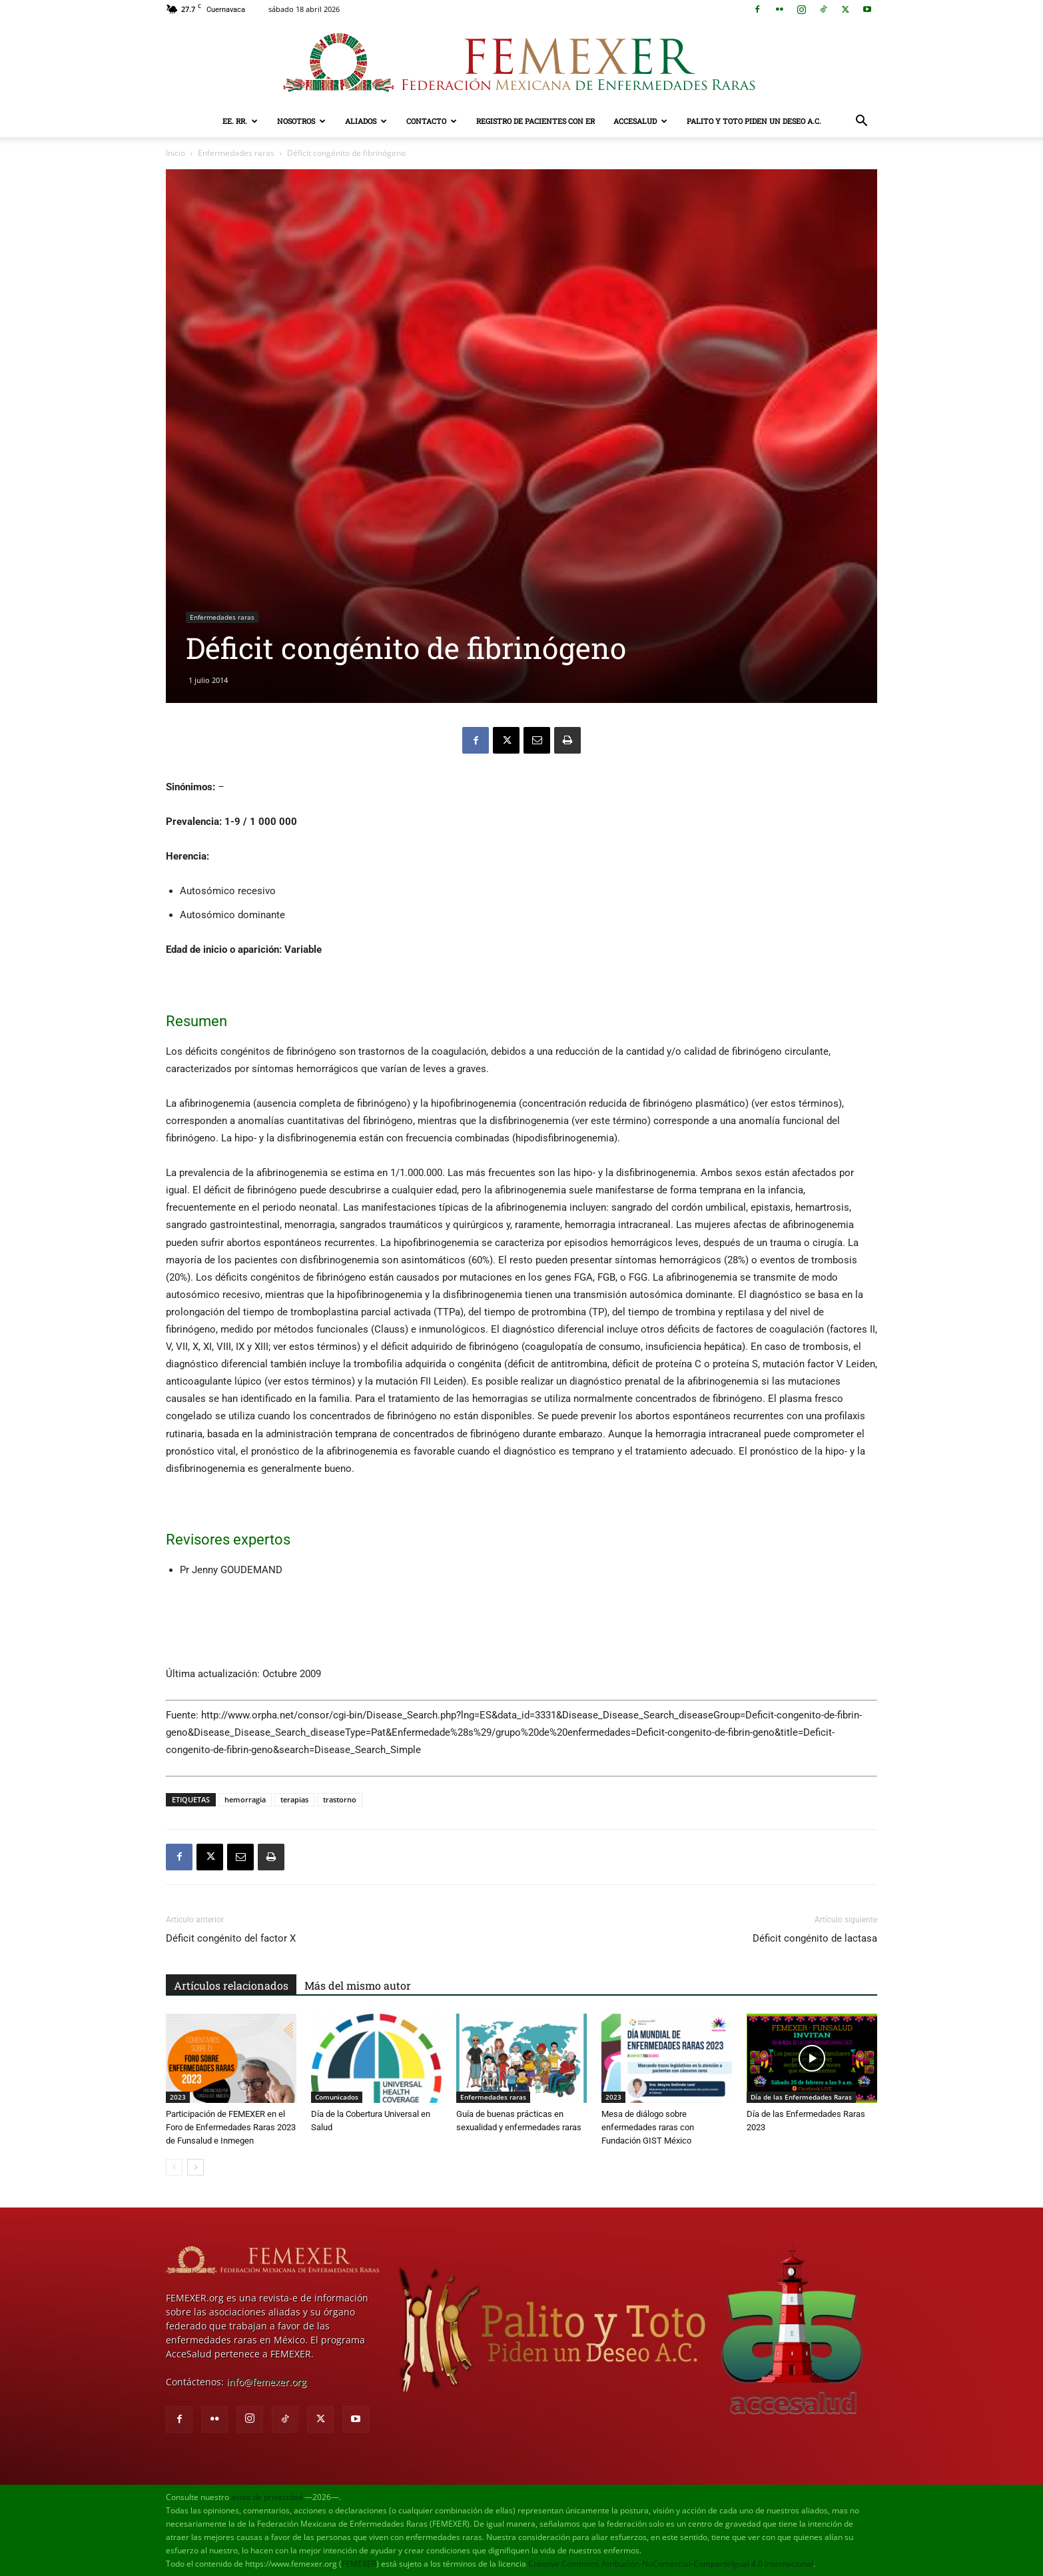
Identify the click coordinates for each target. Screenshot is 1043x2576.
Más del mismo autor (357, 1985)
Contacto (431, 121)
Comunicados (336, 2097)
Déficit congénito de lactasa (815, 1938)
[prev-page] (174, 2167)
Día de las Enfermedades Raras (801, 2097)
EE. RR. (240, 121)
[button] (861, 122)
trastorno (339, 1799)
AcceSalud (640, 121)
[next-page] (195, 2167)
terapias (294, 1799)
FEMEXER (359, 2563)
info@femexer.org (266, 2381)
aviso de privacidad (266, 2497)
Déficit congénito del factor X (231, 1938)
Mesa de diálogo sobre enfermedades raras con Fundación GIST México (647, 2127)
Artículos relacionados (231, 1985)
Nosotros (301, 121)
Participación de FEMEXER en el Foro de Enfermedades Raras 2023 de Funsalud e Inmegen (231, 2127)
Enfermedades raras (236, 153)
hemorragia (245, 1799)
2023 (178, 2097)
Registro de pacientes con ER (535, 121)
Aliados (366, 121)
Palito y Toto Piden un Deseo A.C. (754, 121)
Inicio (175, 153)
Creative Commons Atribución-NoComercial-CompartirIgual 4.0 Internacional (670, 2563)
